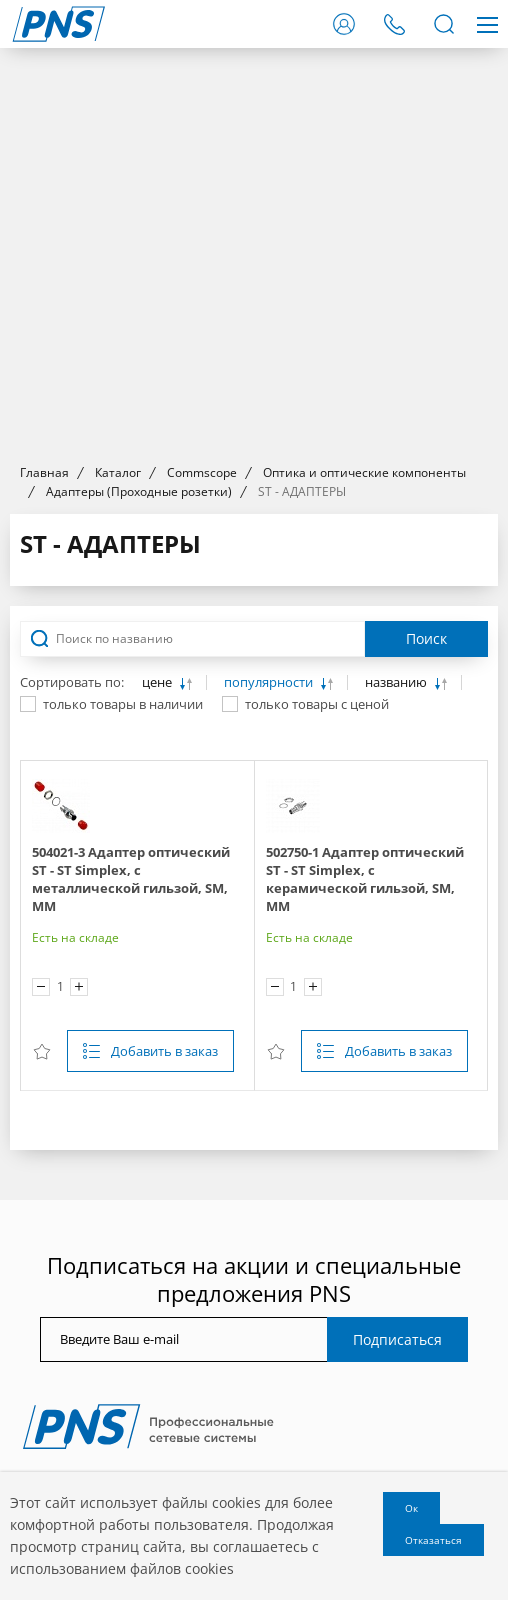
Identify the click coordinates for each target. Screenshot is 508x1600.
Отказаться (433, 1540)
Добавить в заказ (164, 1051)
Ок (411, 1508)
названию (397, 682)
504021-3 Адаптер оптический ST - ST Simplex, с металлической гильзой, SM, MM (131, 879)
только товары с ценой (317, 704)
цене (158, 682)
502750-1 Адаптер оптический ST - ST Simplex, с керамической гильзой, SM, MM (365, 879)
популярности (270, 682)
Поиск (426, 638)
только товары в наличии (123, 704)
